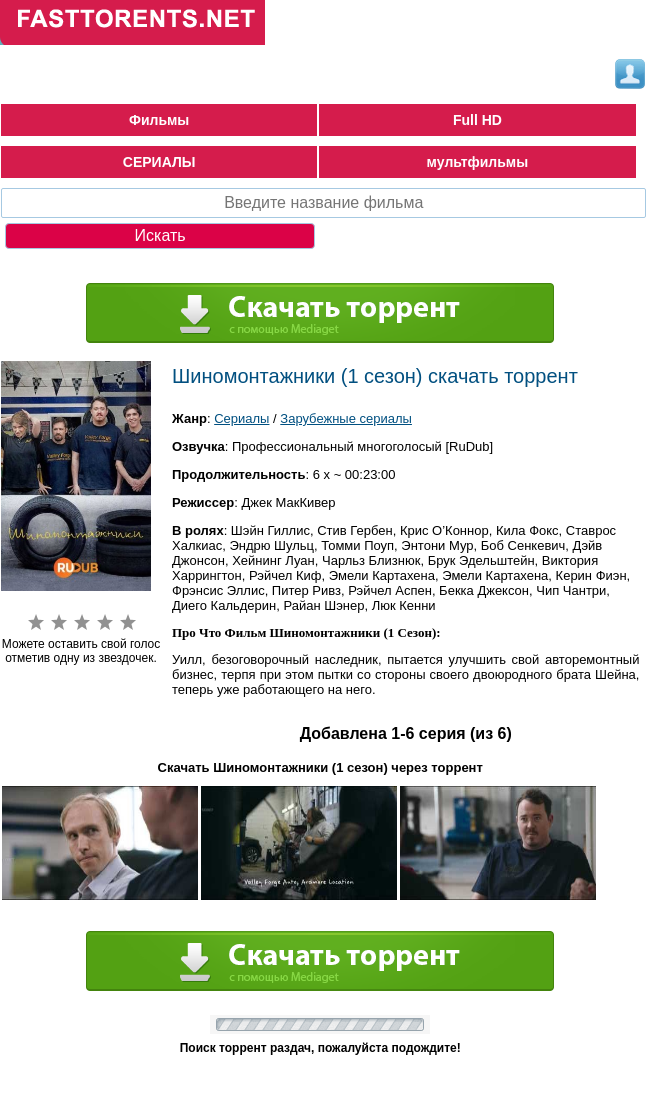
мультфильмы (478, 162)
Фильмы (159, 120)
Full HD (477, 120)
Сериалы (241, 418)
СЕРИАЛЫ (159, 162)
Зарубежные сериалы (346, 418)
